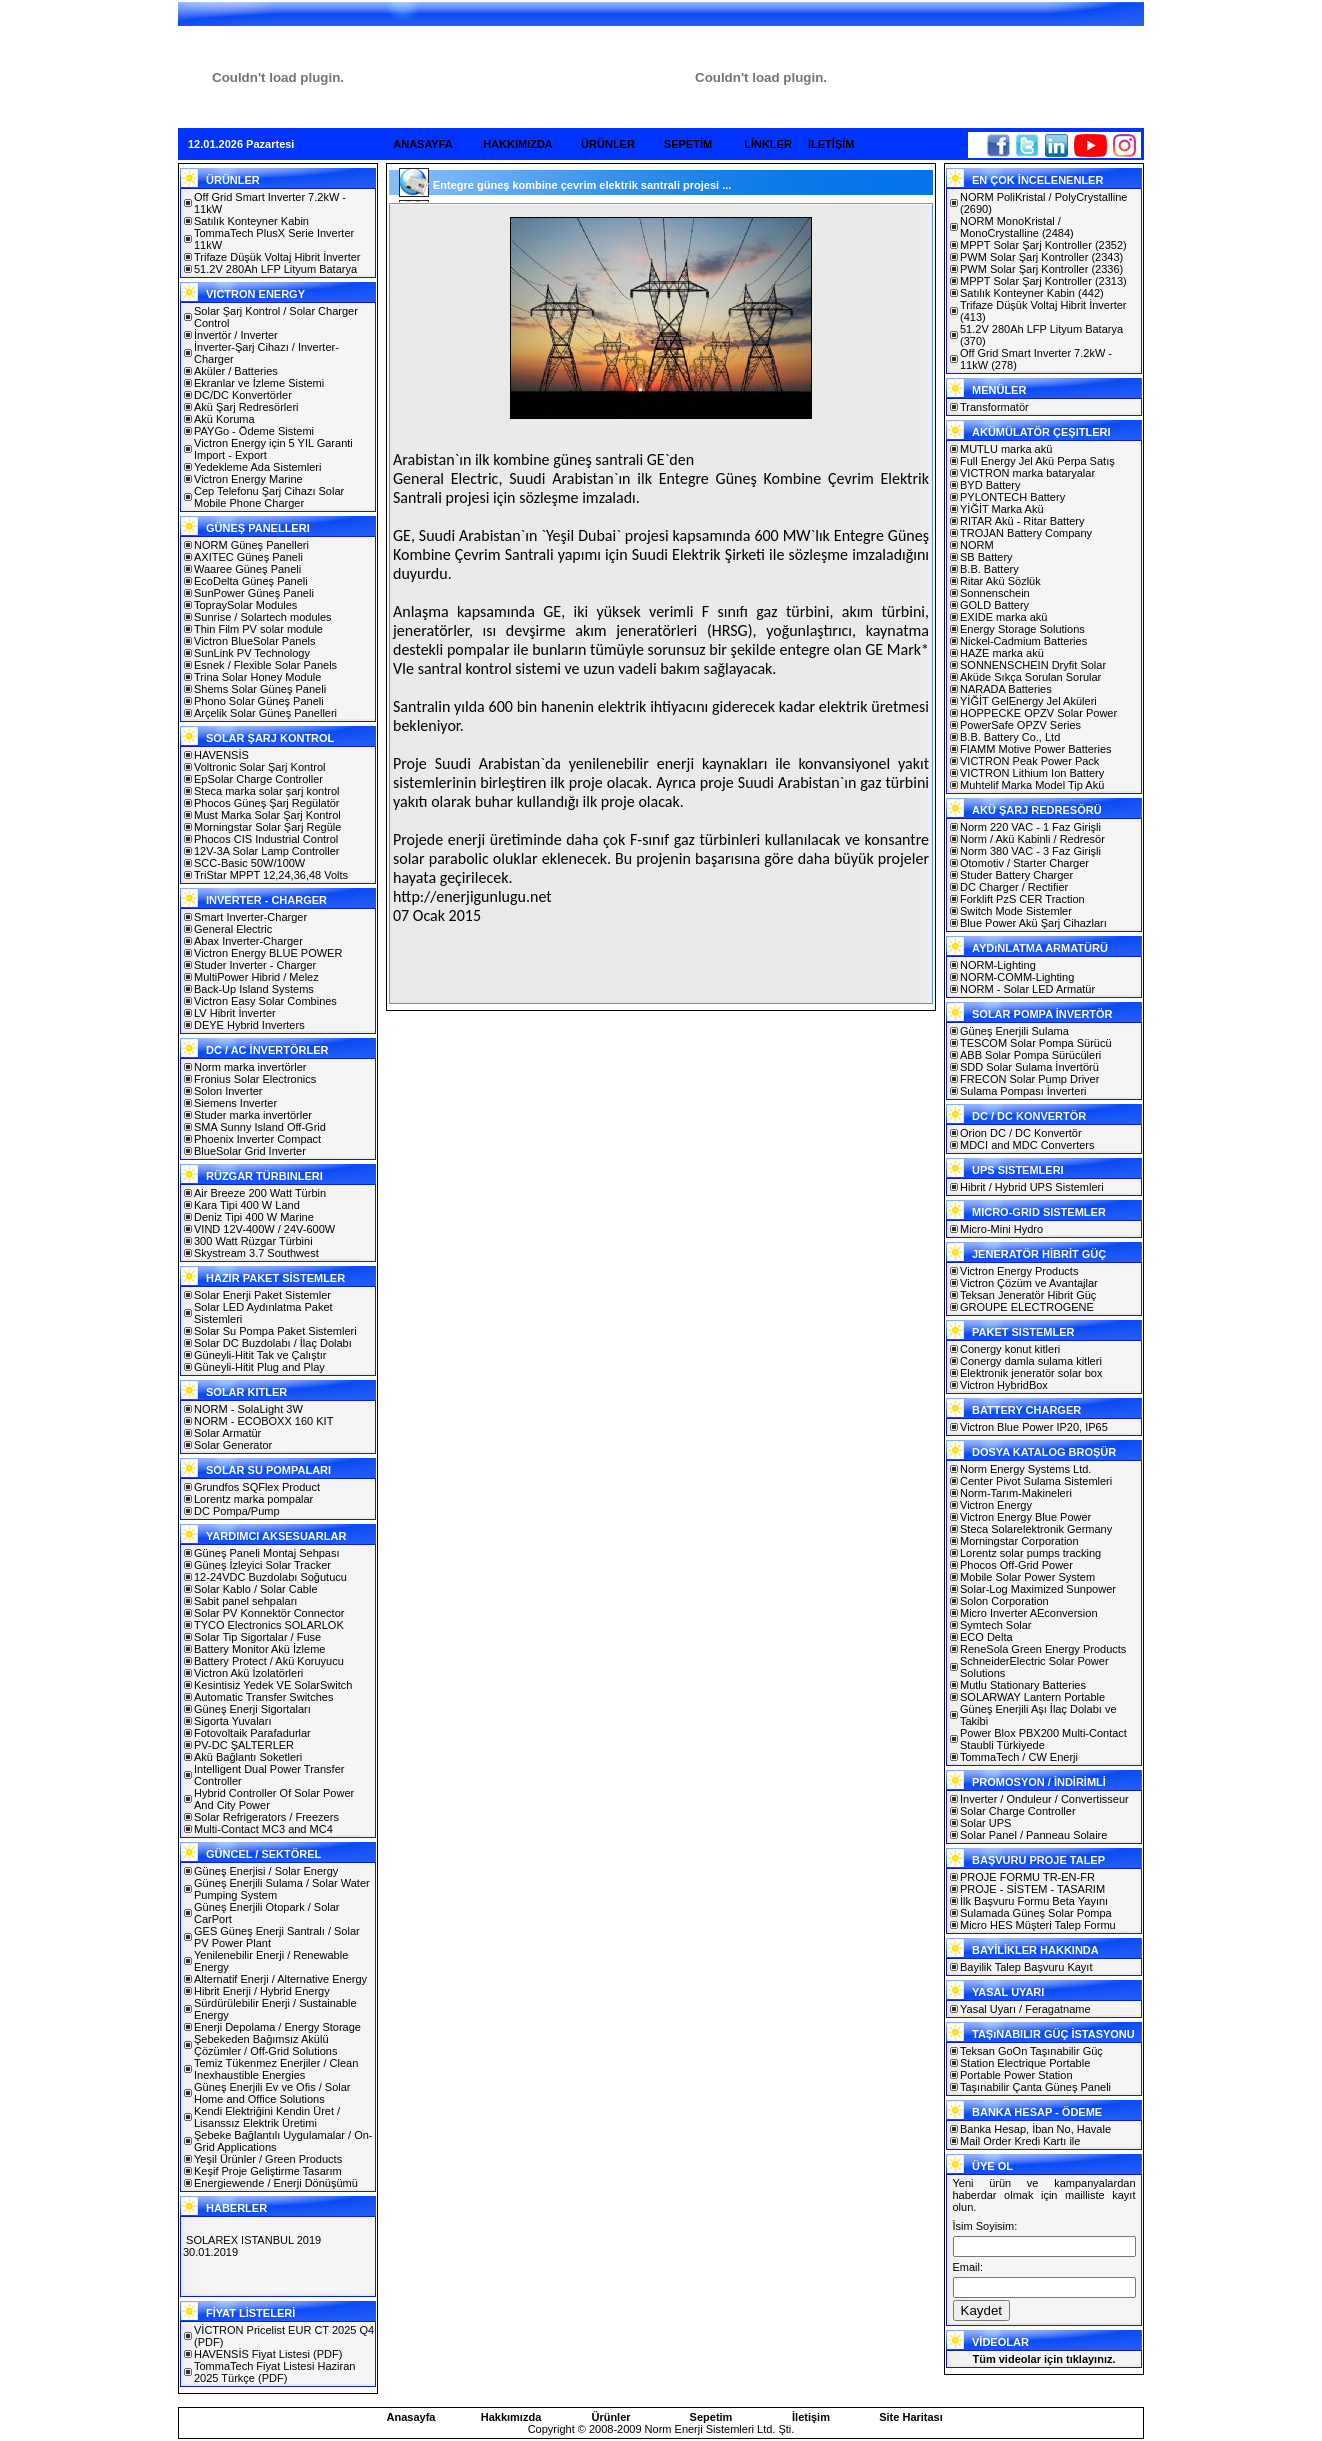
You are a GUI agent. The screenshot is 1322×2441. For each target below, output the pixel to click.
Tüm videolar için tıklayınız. (1043, 2359)
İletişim (811, 2417)
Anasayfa (411, 2417)
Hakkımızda (511, 2417)
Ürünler (610, 2417)
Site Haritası (911, 2417)
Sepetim (711, 2417)
